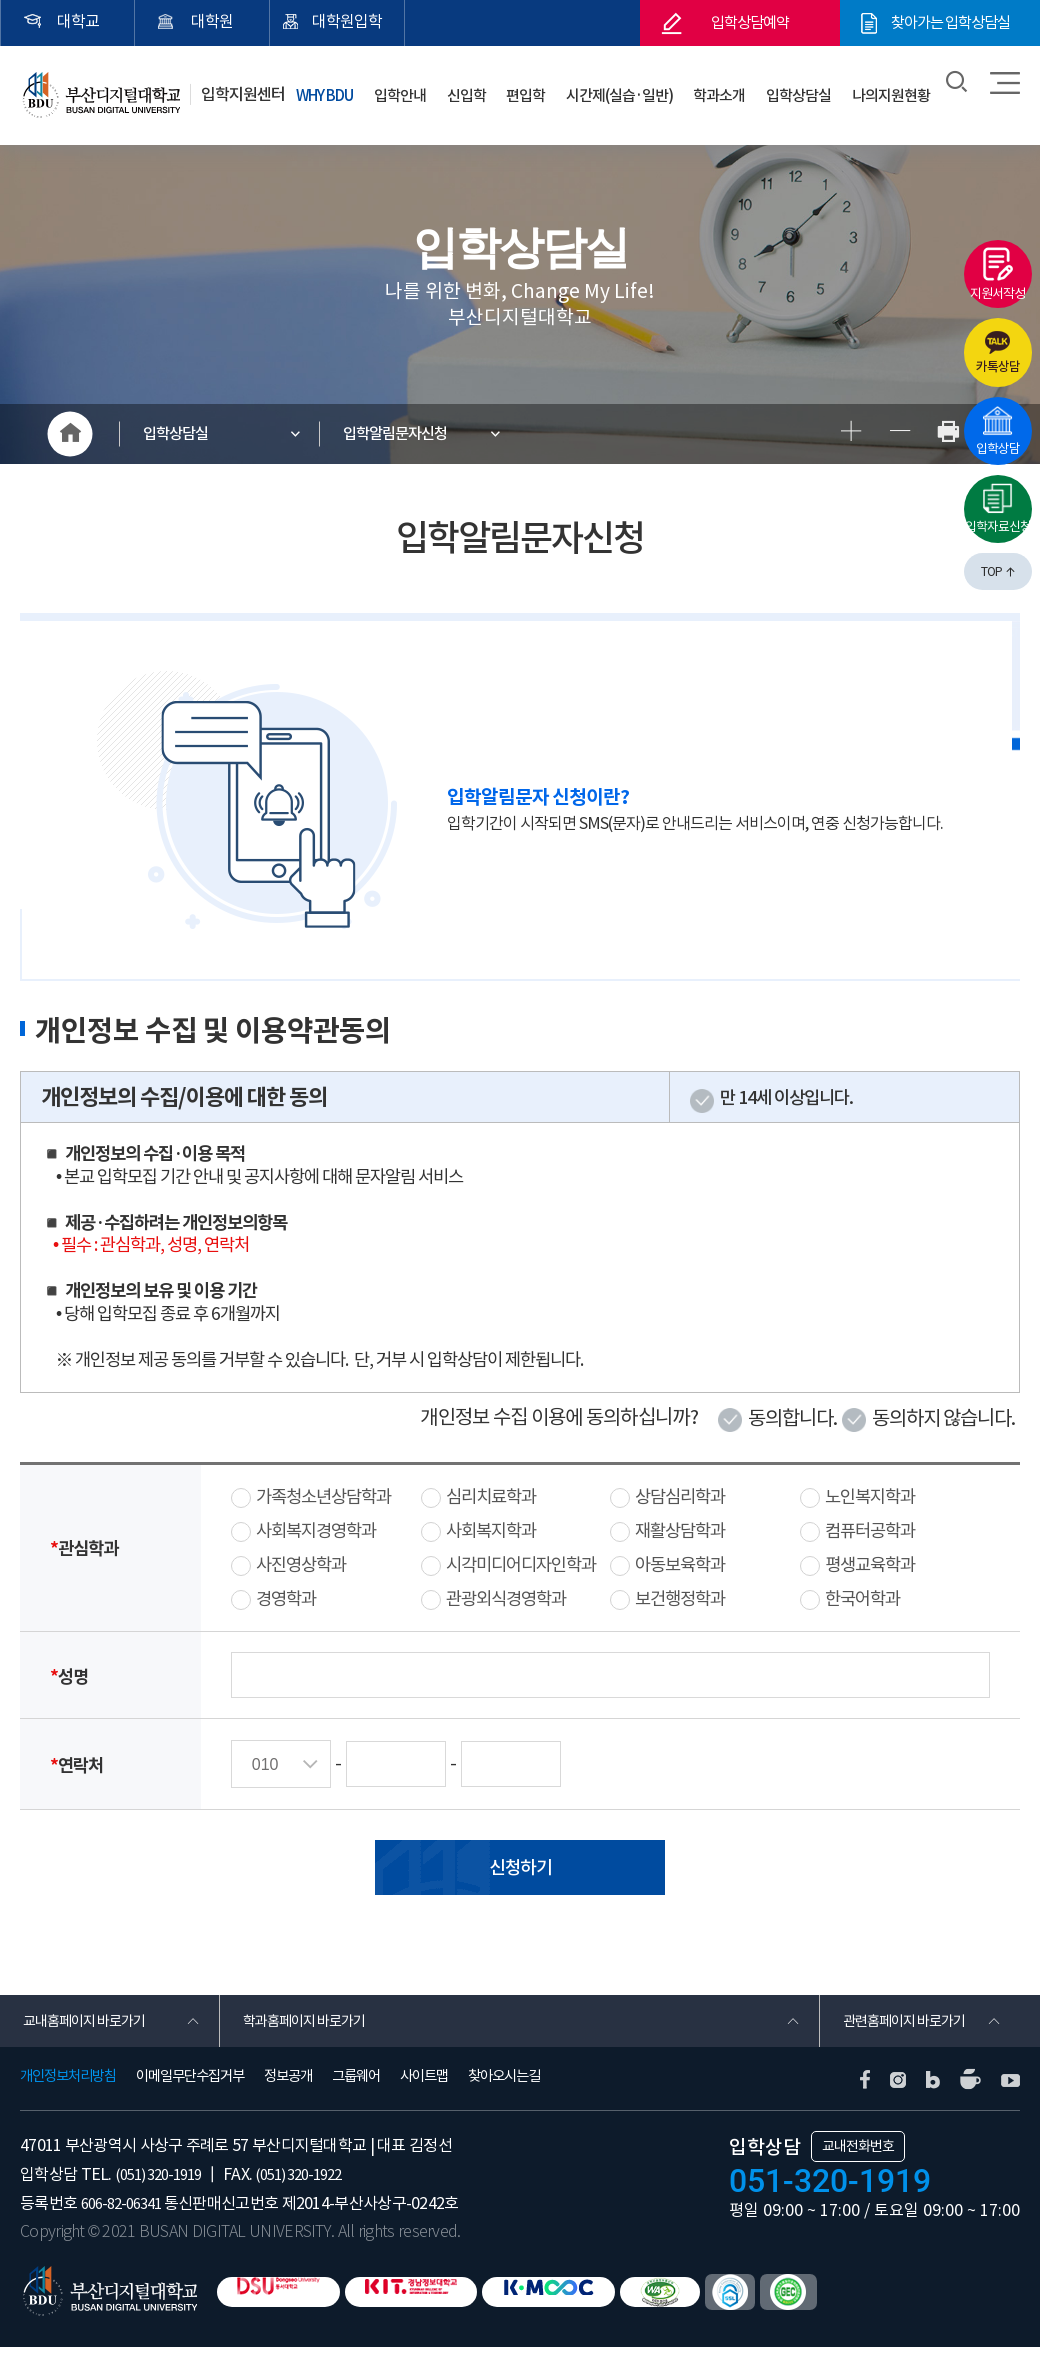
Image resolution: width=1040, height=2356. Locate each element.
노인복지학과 (870, 1497)
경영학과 (286, 1599)
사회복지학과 (491, 1531)
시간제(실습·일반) (655, 89)
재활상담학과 (680, 1531)
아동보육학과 (680, 1565)
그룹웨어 (356, 2085)
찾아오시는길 (504, 2085)
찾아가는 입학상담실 (950, 23)
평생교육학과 (870, 1565)
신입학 (521, 89)
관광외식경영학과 (506, 1599)
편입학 (570, 89)
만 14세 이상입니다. (786, 1097)
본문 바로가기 (0, 0)
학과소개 (745, 89)
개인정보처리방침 (68, 2085)
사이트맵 (424, 2085)
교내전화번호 (858, 2155)
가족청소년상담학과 (323, 1497)
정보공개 (288, 2085)
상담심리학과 (680, 1497)
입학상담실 (813, 89)
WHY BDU (396, 89)
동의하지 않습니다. (943, 1418)
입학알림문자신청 (406, 434)
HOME (70, 434)
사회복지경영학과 (316, 1531)
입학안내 (466, 89)
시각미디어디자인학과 (521, 1565)
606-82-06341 (126, 2211)
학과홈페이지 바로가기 (311, 2025)
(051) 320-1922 (314, 2182)
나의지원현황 (896, 89)
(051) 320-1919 (163, 2182)
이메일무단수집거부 (190, 2085)
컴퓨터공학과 (870, 1531)
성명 (69, 1675)
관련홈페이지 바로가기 (911, 2025)
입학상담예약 (750, 23)
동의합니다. (792, 1418)
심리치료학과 (491, 1497)
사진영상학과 (301, 1565)
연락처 (76, 1764)
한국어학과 (862, 1599)
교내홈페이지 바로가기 (91, 2025)
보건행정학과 (680, 1599)
